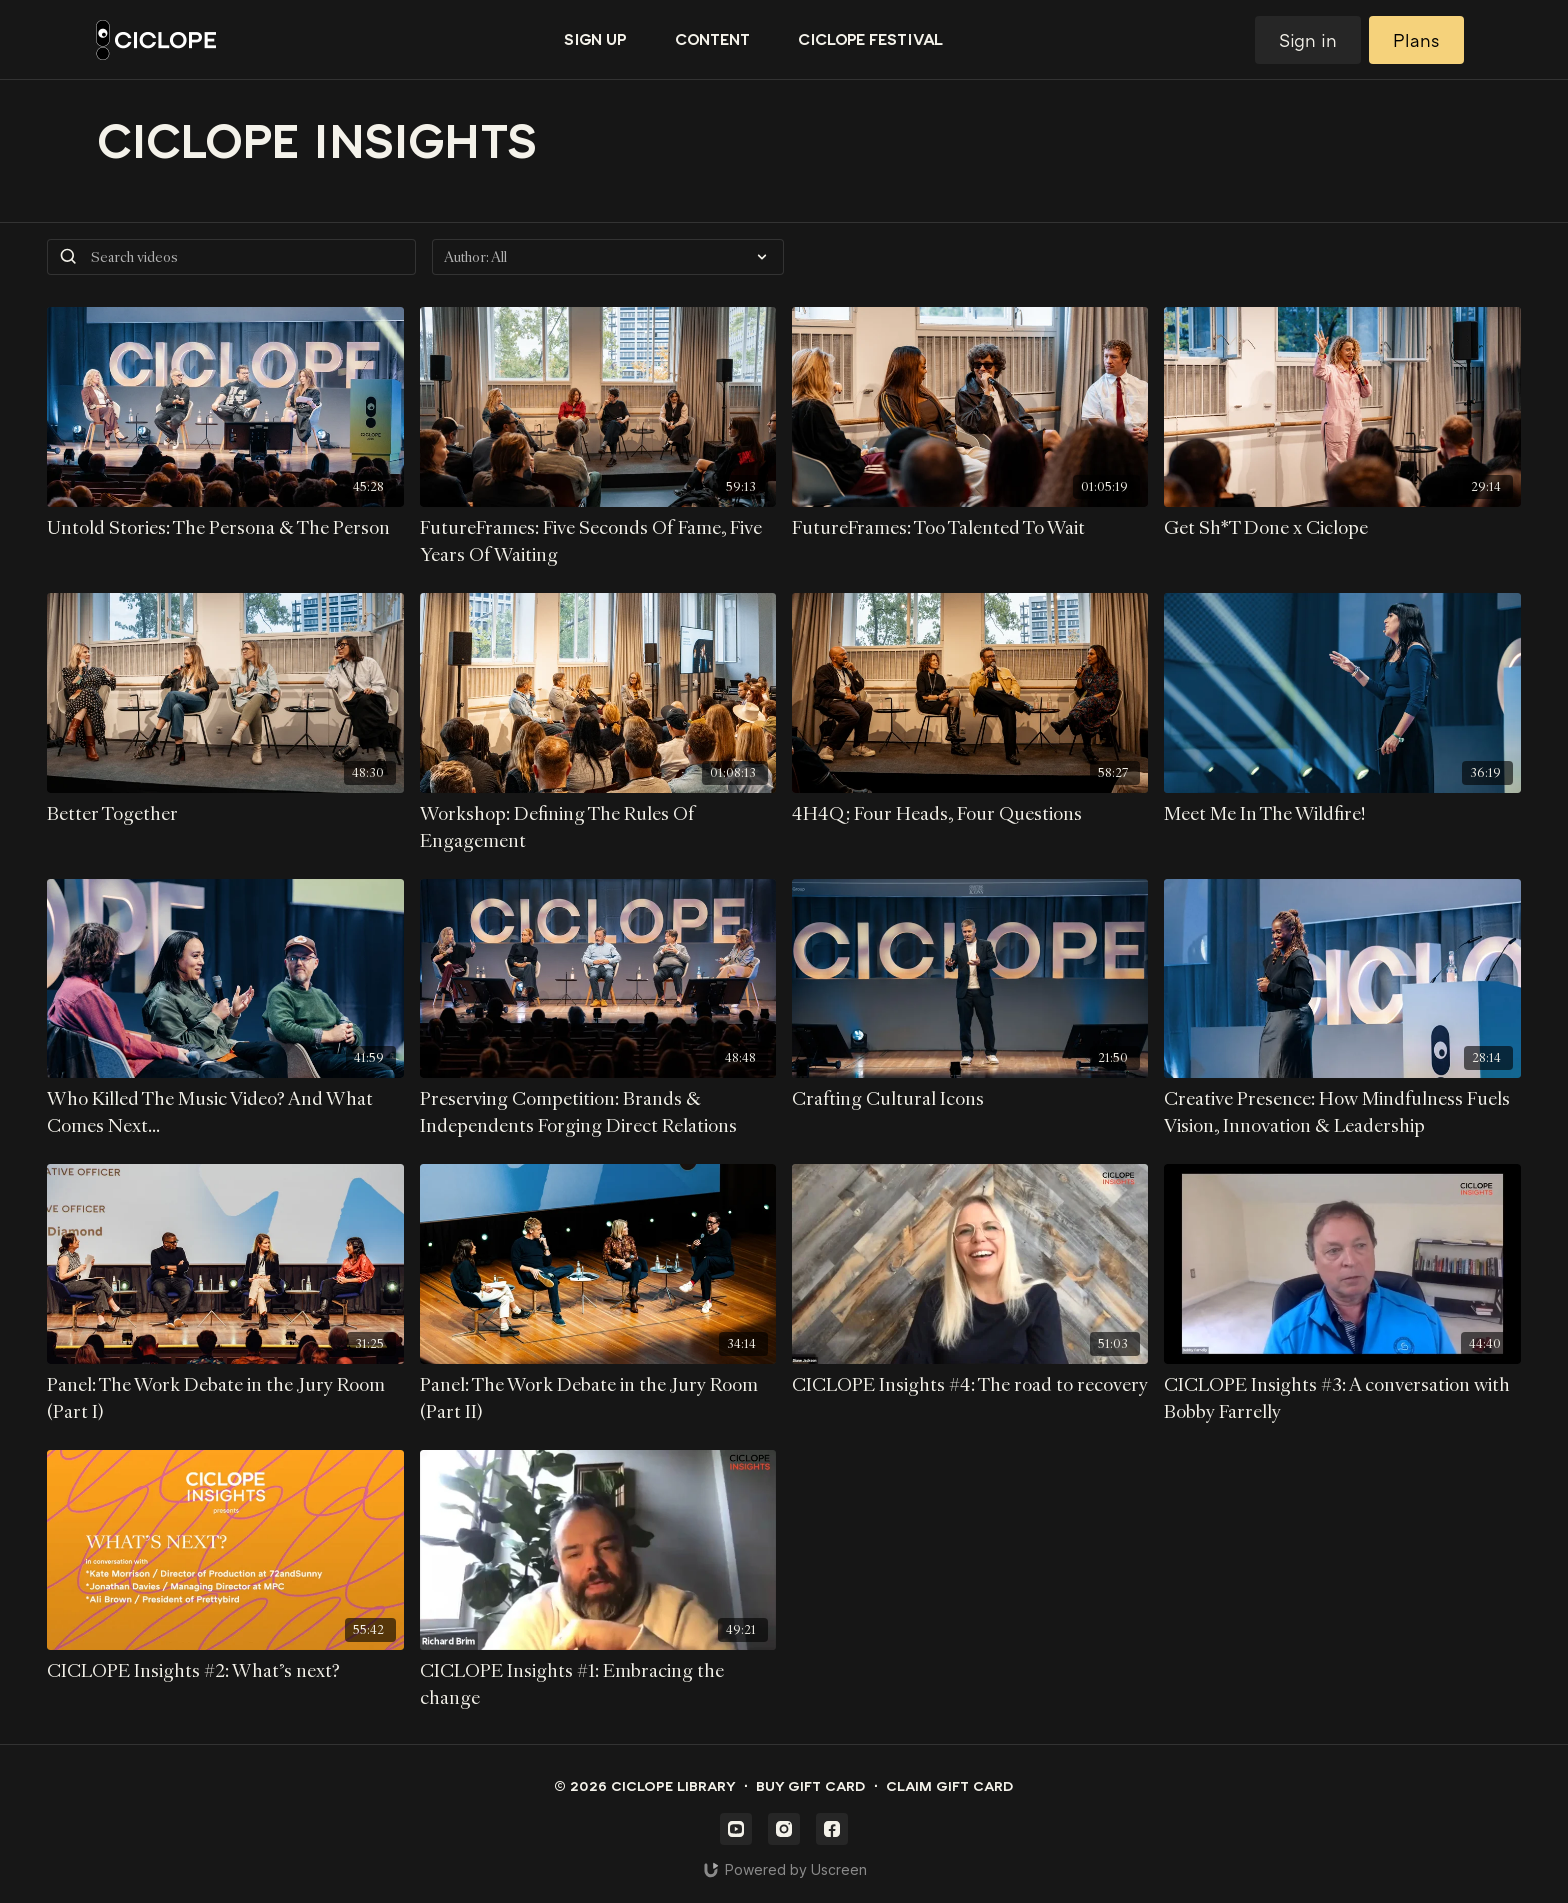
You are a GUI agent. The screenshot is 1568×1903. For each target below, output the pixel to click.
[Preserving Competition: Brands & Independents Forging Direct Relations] (598, 1113)
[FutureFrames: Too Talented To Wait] (970, 528)
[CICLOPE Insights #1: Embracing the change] (598, 1685)
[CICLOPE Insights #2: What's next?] (225, 1671)
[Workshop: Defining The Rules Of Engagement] (598, 828)
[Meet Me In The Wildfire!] (1342, 814)
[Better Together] (225, 814)
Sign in (1308, 40)
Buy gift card (811, 1786)
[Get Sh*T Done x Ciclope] (1342, 528)
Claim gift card (950, 1786)
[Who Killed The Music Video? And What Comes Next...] (225, 1113)
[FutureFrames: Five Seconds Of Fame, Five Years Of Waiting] (598, 542)
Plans (1416, 40)
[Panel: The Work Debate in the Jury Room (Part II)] (598, 1399)
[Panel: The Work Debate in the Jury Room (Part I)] (225, 1399)
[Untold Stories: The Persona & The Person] (225, 528)
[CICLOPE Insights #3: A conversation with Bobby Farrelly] (1342, 1399)
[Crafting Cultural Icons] (970, 1099)
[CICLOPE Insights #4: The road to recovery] (970, 1385)
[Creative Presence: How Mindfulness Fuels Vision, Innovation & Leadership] (1342, 1113)
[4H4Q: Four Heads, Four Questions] (970, 814)
